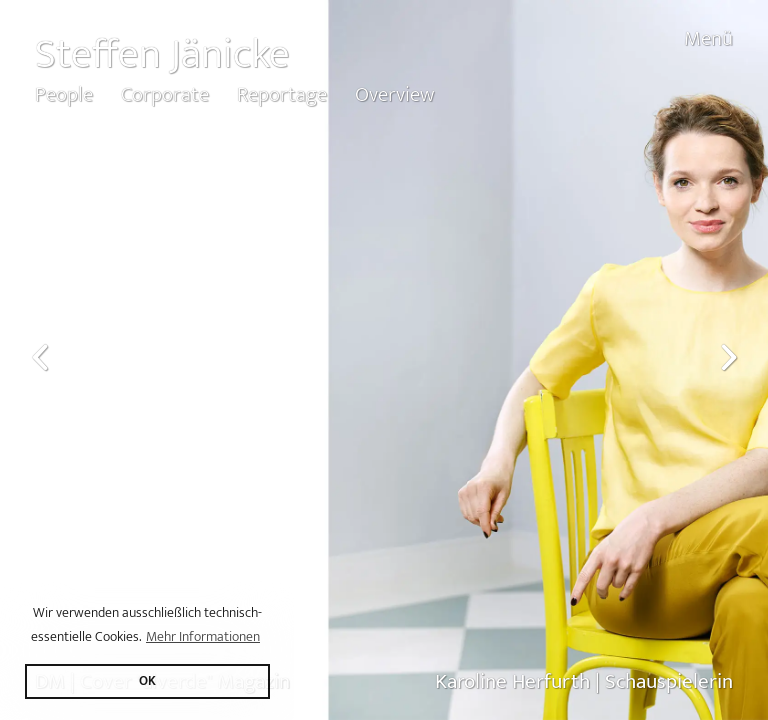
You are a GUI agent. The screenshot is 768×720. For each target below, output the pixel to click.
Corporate (165, 94)
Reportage (282, 94)
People (64, 94)
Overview (394, 94)
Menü (708, 38)
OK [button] (147, 681)
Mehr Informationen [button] (203, 636)
